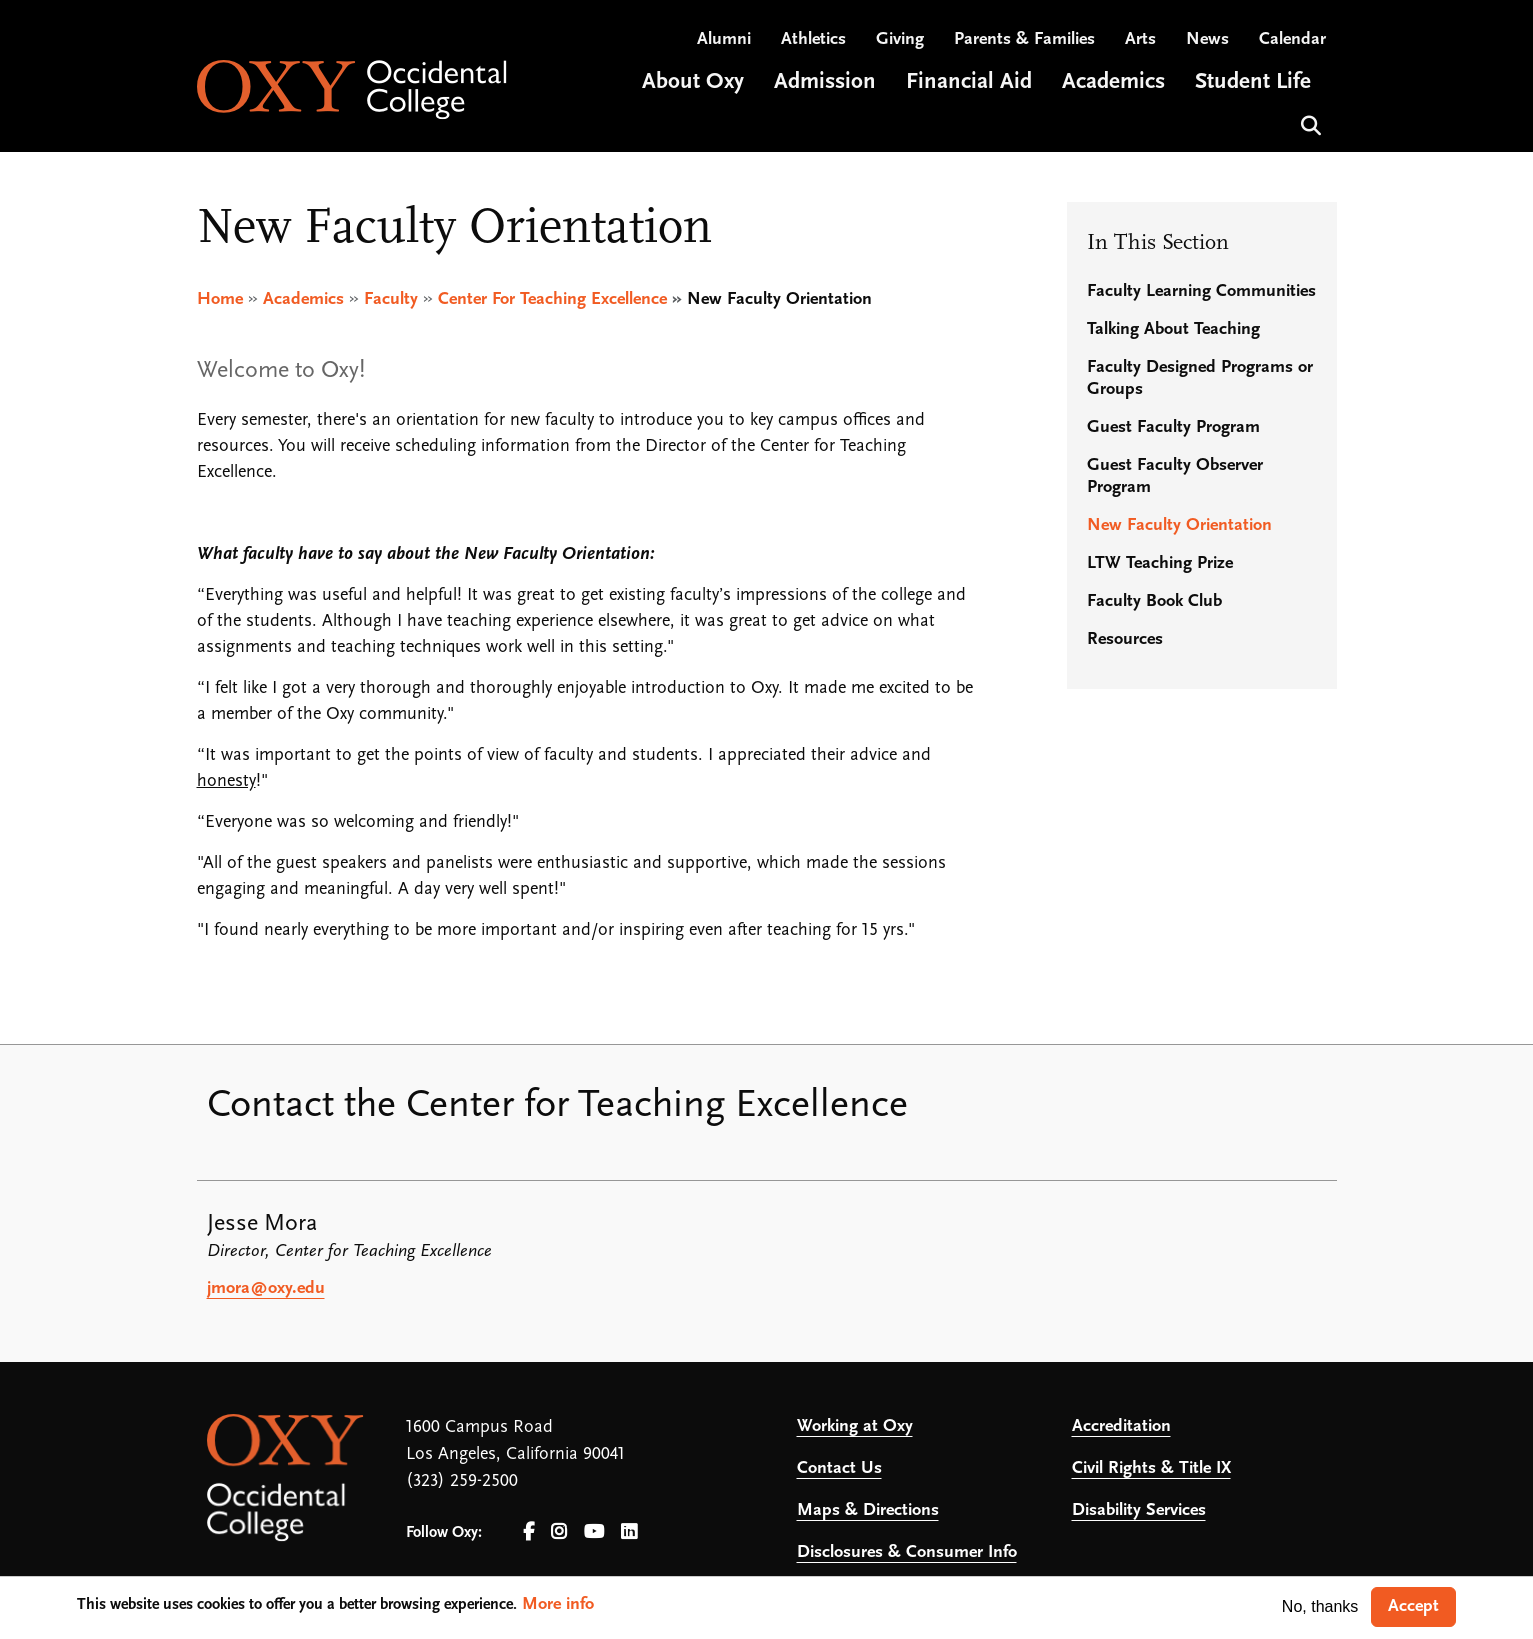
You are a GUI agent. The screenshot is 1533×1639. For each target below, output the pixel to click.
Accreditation (1121, 1426)
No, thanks (1320, 1606)
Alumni (724, 40)
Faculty (391, 299)
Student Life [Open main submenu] (1253, 83)
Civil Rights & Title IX (1151, 1468)
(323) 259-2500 (462, 1481)
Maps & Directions (868, 1510)
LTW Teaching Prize (1160, 563)
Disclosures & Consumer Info (907, 1552)
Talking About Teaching (1173, 329)
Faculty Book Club (1154, 601)
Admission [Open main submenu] (825, 83)
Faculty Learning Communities (1201, 291)
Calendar (1292, 40)
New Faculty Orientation (1179, 525)
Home (220, 299)
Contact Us (839, 1468)
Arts (1140, 40)
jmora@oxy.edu (266, 1288)
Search (1308, 124)
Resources (1125, 639)
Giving (900, 40)
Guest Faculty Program (1173, 427)
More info (558, 1604)
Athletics (813, 40)
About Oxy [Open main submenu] (693, 83)
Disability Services (1139, 1510)
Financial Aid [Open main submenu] (969, 83)
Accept (1413, 1606)
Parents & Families (1024, 40)
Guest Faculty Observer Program (1175, 476)
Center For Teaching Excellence (552, 299)
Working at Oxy (855, 1426)
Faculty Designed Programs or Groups (1200, 378)
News (1207, 40)
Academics (303, 299)
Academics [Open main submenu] (1113, 83)
